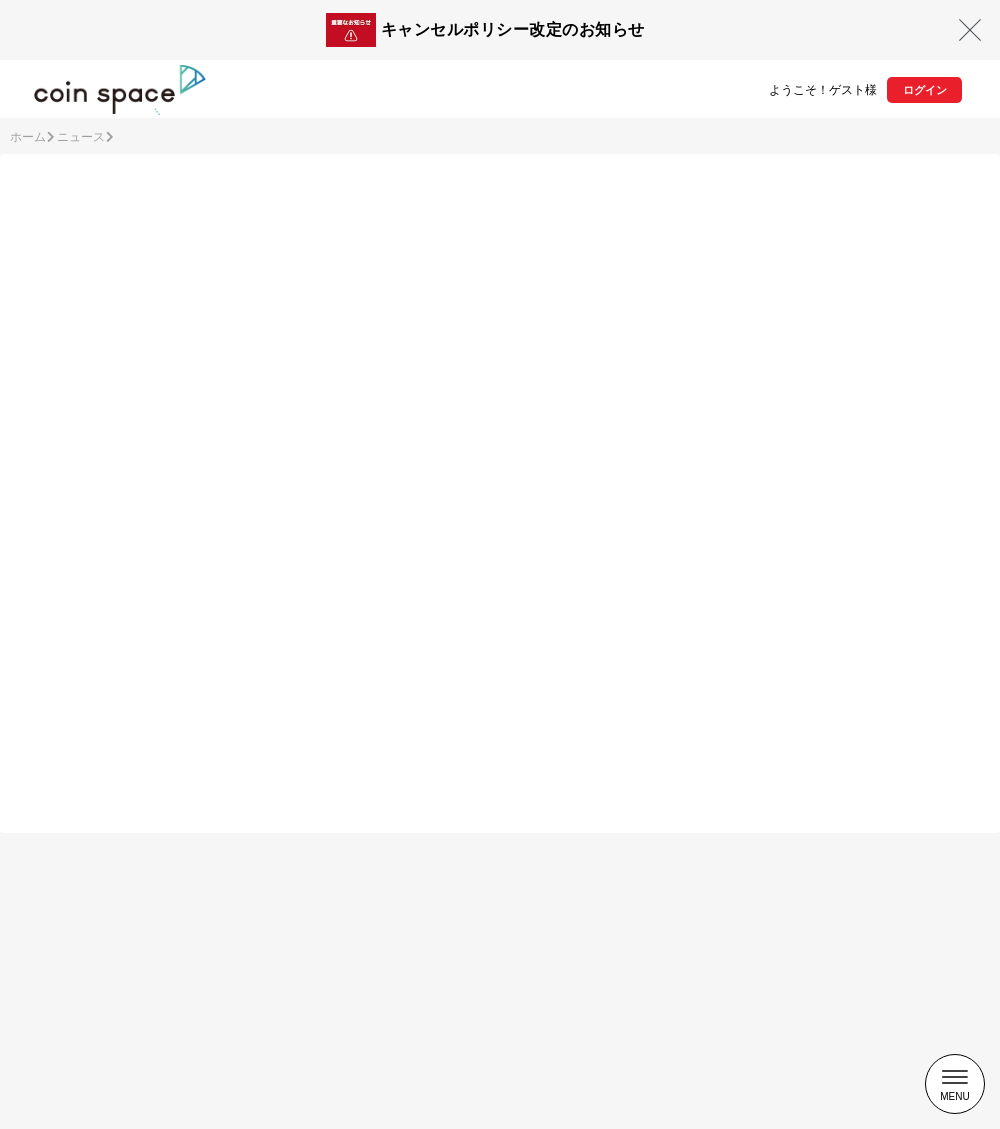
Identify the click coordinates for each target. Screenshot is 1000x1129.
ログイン (925, 90)
